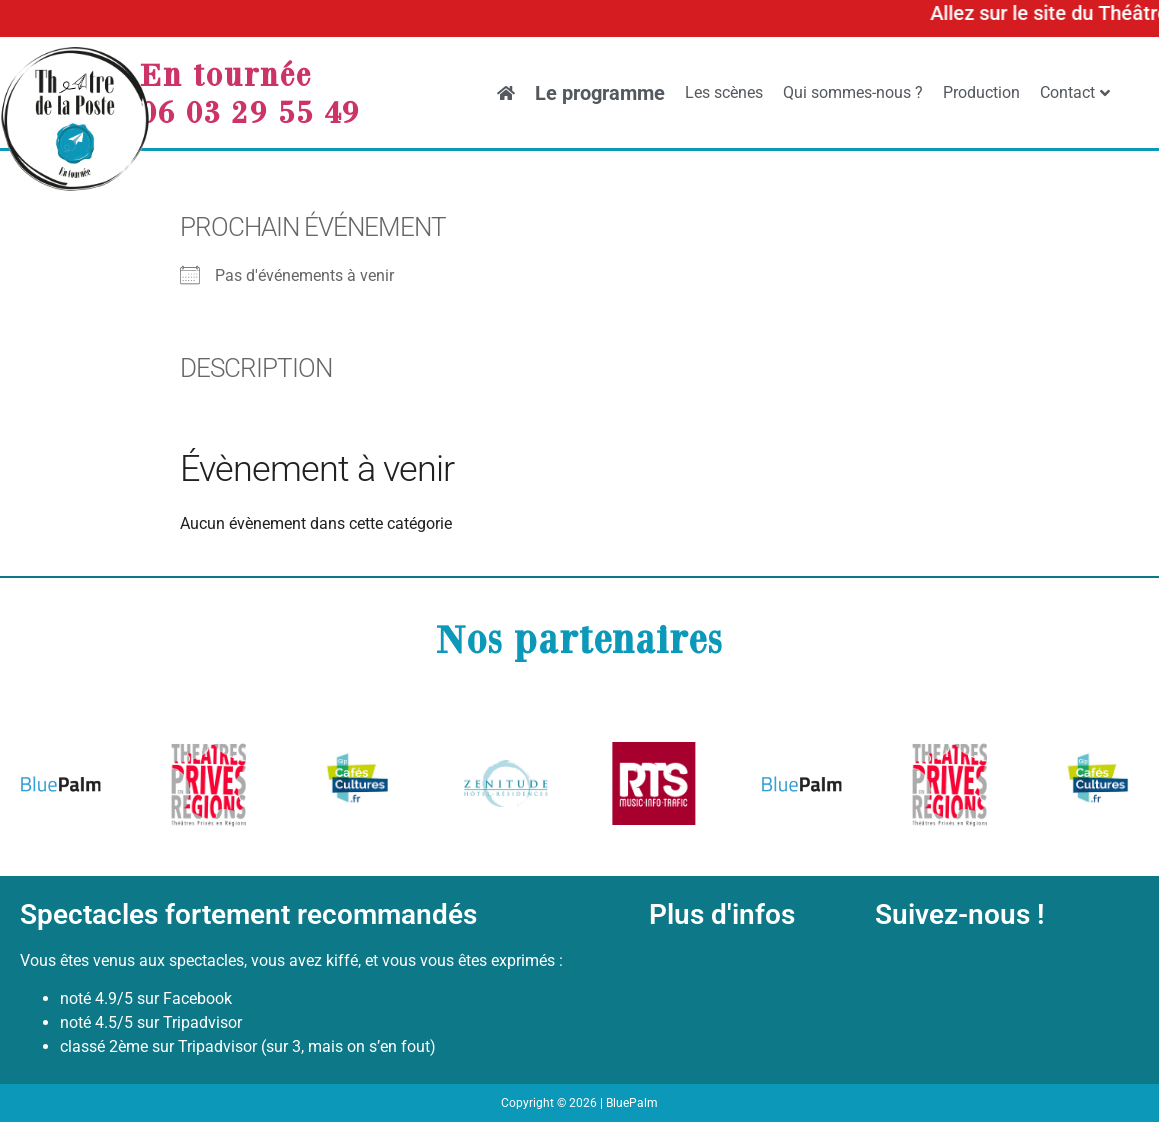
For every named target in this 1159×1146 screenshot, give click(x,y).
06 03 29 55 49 (250, 111)
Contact (1075, 92)
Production (981, 92)
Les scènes (724, 92)
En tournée (226, 74)
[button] (42, 787)
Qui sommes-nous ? (853, 92)
